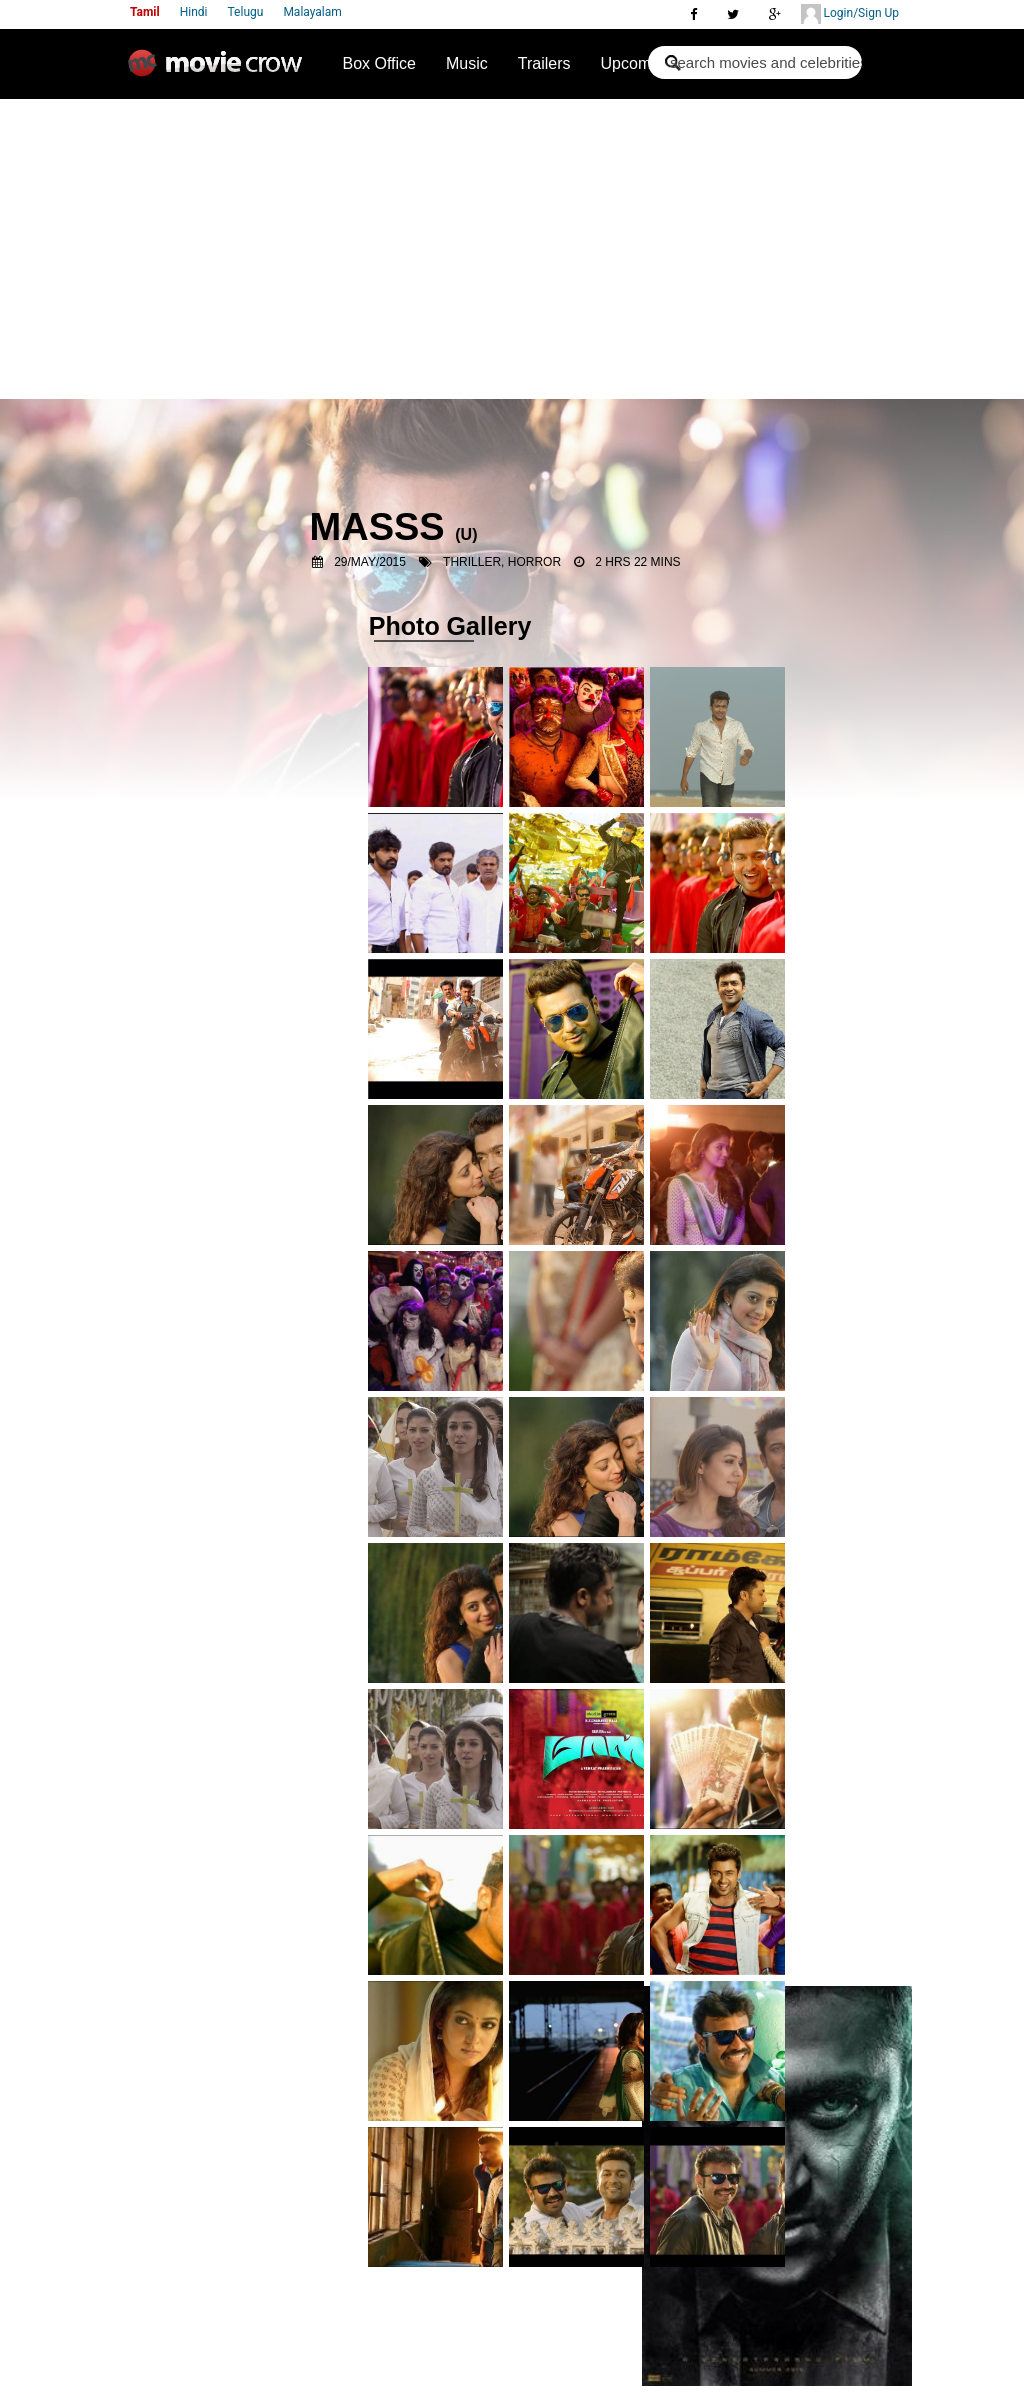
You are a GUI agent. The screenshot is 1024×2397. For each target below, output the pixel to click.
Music (467, 63)
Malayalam (312, 12)
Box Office (379, 63)
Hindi (194, 12)
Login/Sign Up (850, 14)
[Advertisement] (512, 249)
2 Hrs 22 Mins (637, 562)
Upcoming (637, 63)
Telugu (246, 12)
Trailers (544, 63)
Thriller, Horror (502, 562)
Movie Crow (220, 71)
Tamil (145, 12)
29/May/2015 (370, 562)
